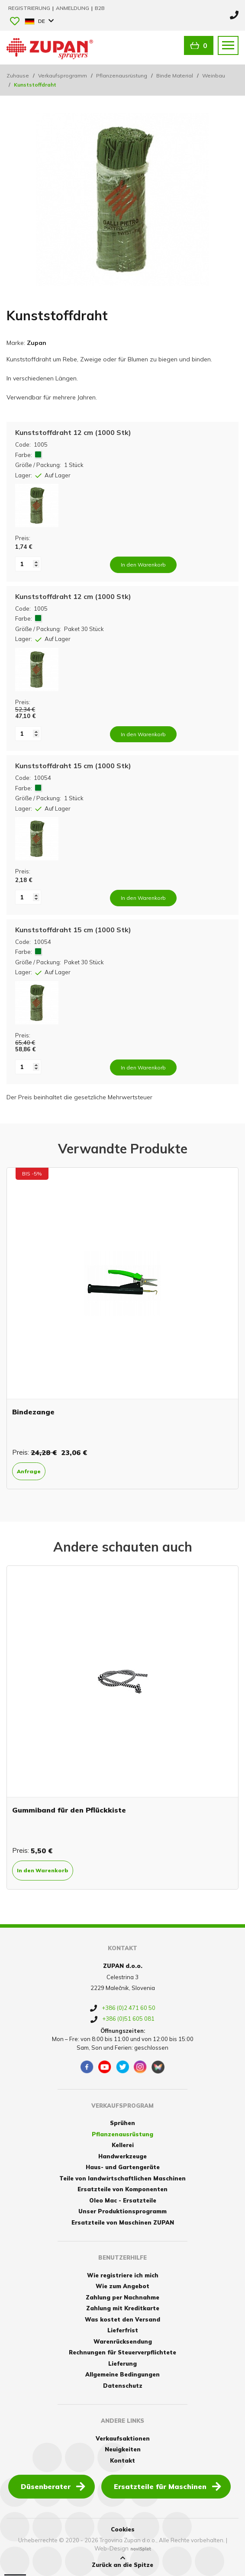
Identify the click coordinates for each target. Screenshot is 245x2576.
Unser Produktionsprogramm (122, 2211)
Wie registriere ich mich (122, 2275)
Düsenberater (53, 2486)
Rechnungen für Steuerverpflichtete (122, 2352)
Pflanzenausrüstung (121, 75)
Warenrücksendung (122, 2341)
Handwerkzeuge (122, 2156)
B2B (100, 8)
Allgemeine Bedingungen (122, 2374)
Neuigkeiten (123, 2449)
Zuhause (17, 75)
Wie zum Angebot (122, 2286)
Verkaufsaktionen (123, 2438)
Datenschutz (122, 2385)
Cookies (123, 2529)
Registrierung (30, 8)
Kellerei (123, 2144)
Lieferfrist (122, 2330)
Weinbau (213, 75)
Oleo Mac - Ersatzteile (122, 2200)
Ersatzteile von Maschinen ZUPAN (122, 2222)
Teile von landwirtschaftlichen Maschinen (122, 2178)
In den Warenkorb (42, 1870)
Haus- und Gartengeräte (123, 2167)
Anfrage (29, 1471)
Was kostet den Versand (122, 2319)
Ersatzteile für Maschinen (167, 2486)
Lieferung (122, 2363)
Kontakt (122, 2460)
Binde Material (174, 75)
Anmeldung (73, 8)
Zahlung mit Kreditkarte (122, 2308)
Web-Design (111, 2548)
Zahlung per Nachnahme (122, 2297)
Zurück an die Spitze (122, 2561)
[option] (122, 1328)
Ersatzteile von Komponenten (122, 2189)
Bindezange (33, 1411)
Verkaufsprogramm (62, 75)
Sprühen (122, 2122)
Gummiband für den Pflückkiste (69, 1810)
